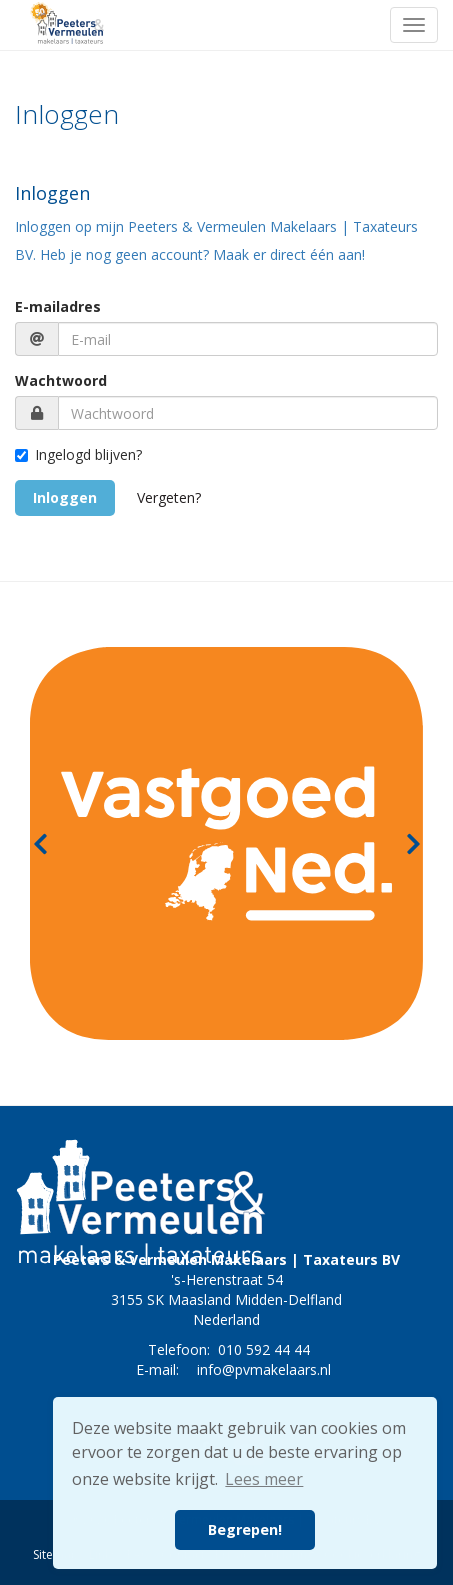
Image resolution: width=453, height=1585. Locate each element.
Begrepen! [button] (245, 1529)
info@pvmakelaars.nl (264, 1369)
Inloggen (65, 497)
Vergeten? (169, 497)
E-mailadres (58, 306)
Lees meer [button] (264, 1479)
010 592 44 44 (264, 1349)
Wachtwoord (61, 380)
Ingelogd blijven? (78, 454)
